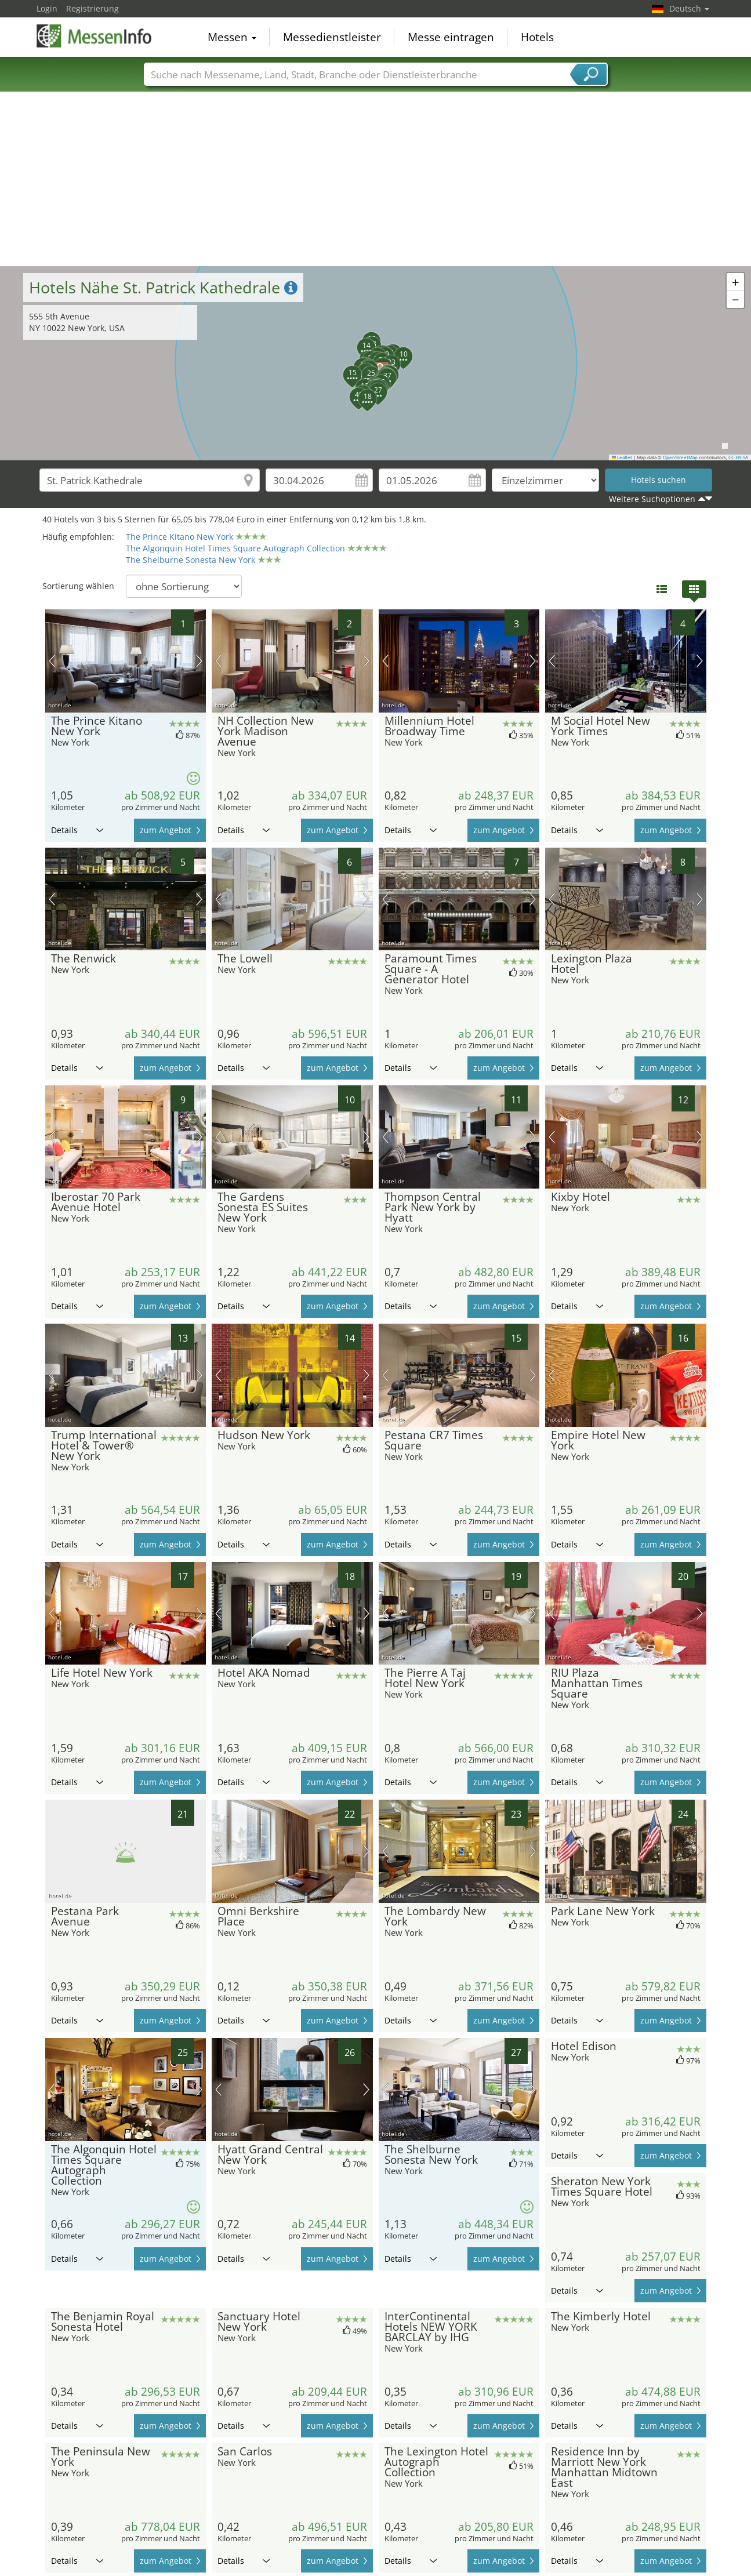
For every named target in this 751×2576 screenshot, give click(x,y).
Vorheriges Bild (52, 661)
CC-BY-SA (738, 457)
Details (77, 829)
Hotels (537, 37)
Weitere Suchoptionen (652, 498)
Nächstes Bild (199, 661)
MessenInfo (95, 36)
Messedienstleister (332, 37)
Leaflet (622, 457)
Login (47, 8)
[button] (356, 360)
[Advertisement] (376, 179)
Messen (232, 37)
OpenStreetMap (680, 457)
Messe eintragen (451, 37)
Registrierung (92, 8)
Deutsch (689, 8)
